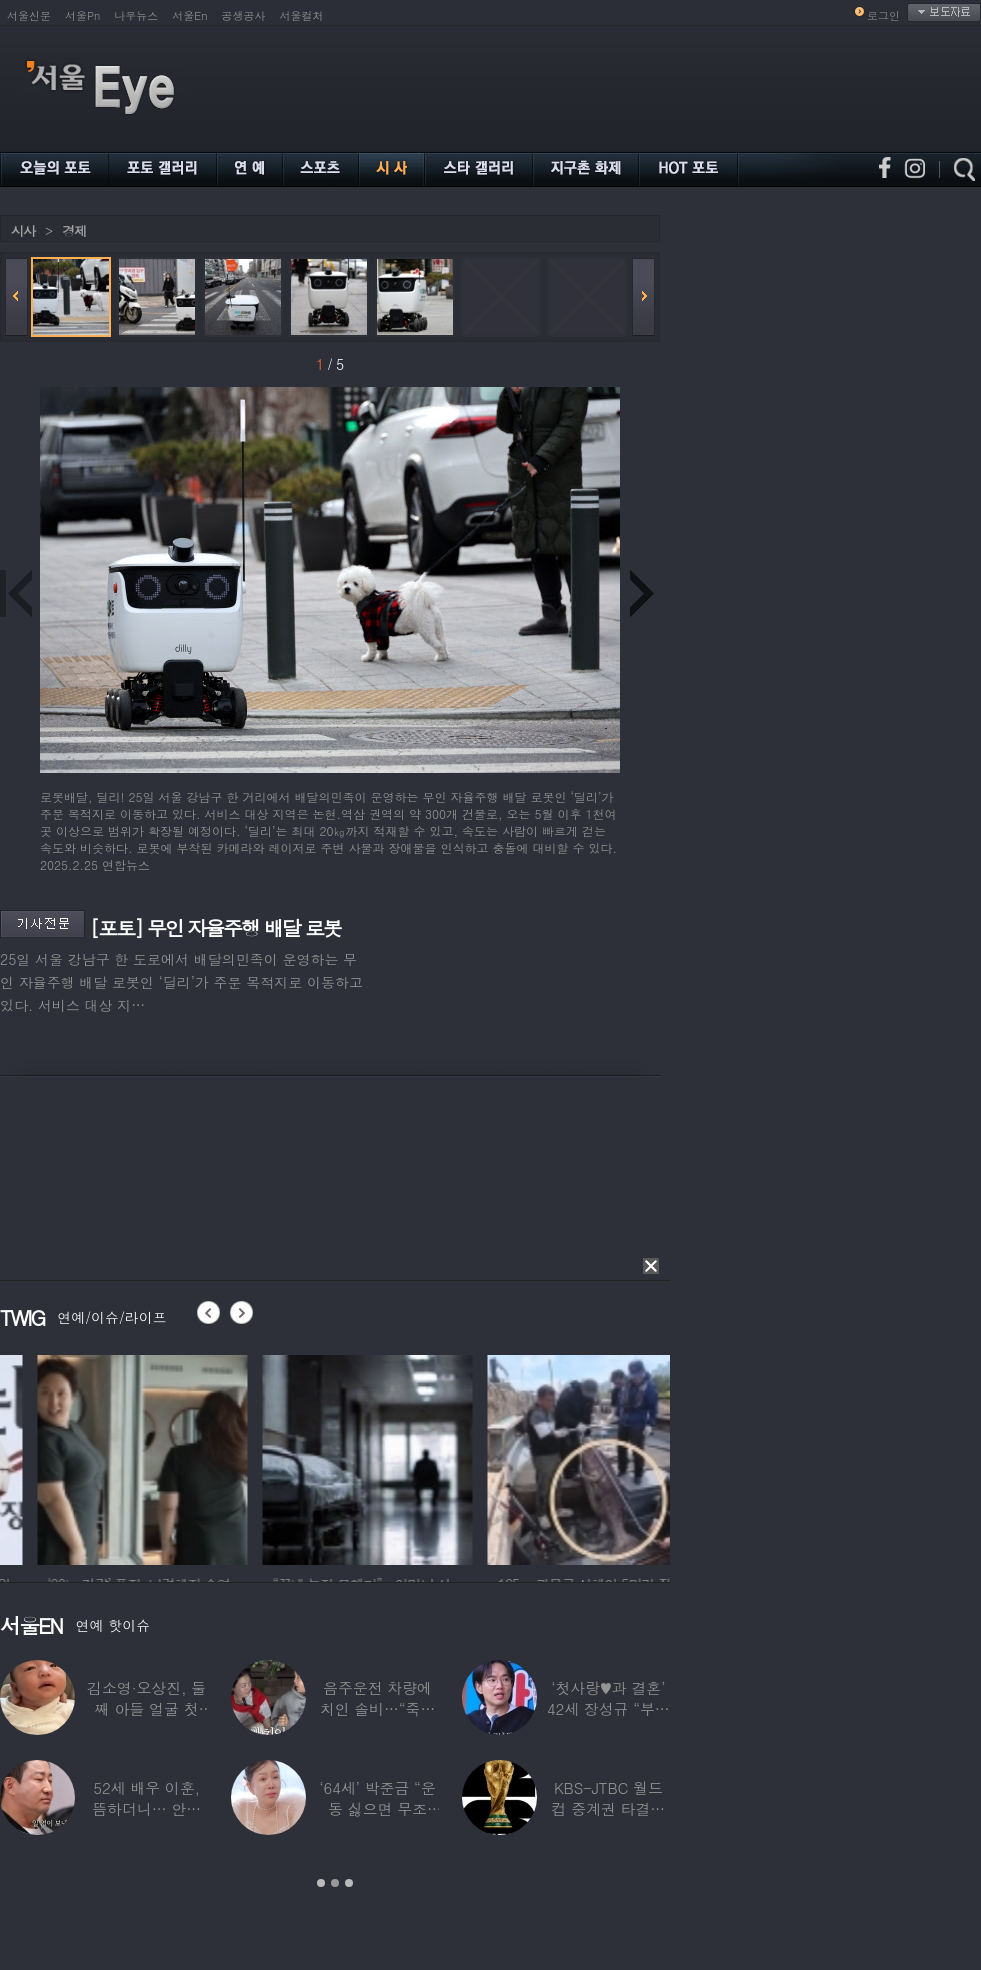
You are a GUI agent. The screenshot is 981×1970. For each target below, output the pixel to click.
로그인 (883, 15)
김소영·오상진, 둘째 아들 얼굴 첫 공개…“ (146, 1708)
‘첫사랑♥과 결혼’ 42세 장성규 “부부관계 (608, 1708)
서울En (189, 15)
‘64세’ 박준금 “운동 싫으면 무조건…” (377, 1808)
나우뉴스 (136, 15)
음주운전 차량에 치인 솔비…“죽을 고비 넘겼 (378, 1708)
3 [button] (349, 1883)
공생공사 (244, 15)
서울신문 (29, 15)
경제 (74, 230)
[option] (246, 1457)
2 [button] (335, 1883)
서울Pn (82, 15)
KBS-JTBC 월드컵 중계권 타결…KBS (608, 1808)
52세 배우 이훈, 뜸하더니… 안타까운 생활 (146, 1808)
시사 (23, 230)
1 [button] (321, 1883)
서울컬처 (302, 15)
